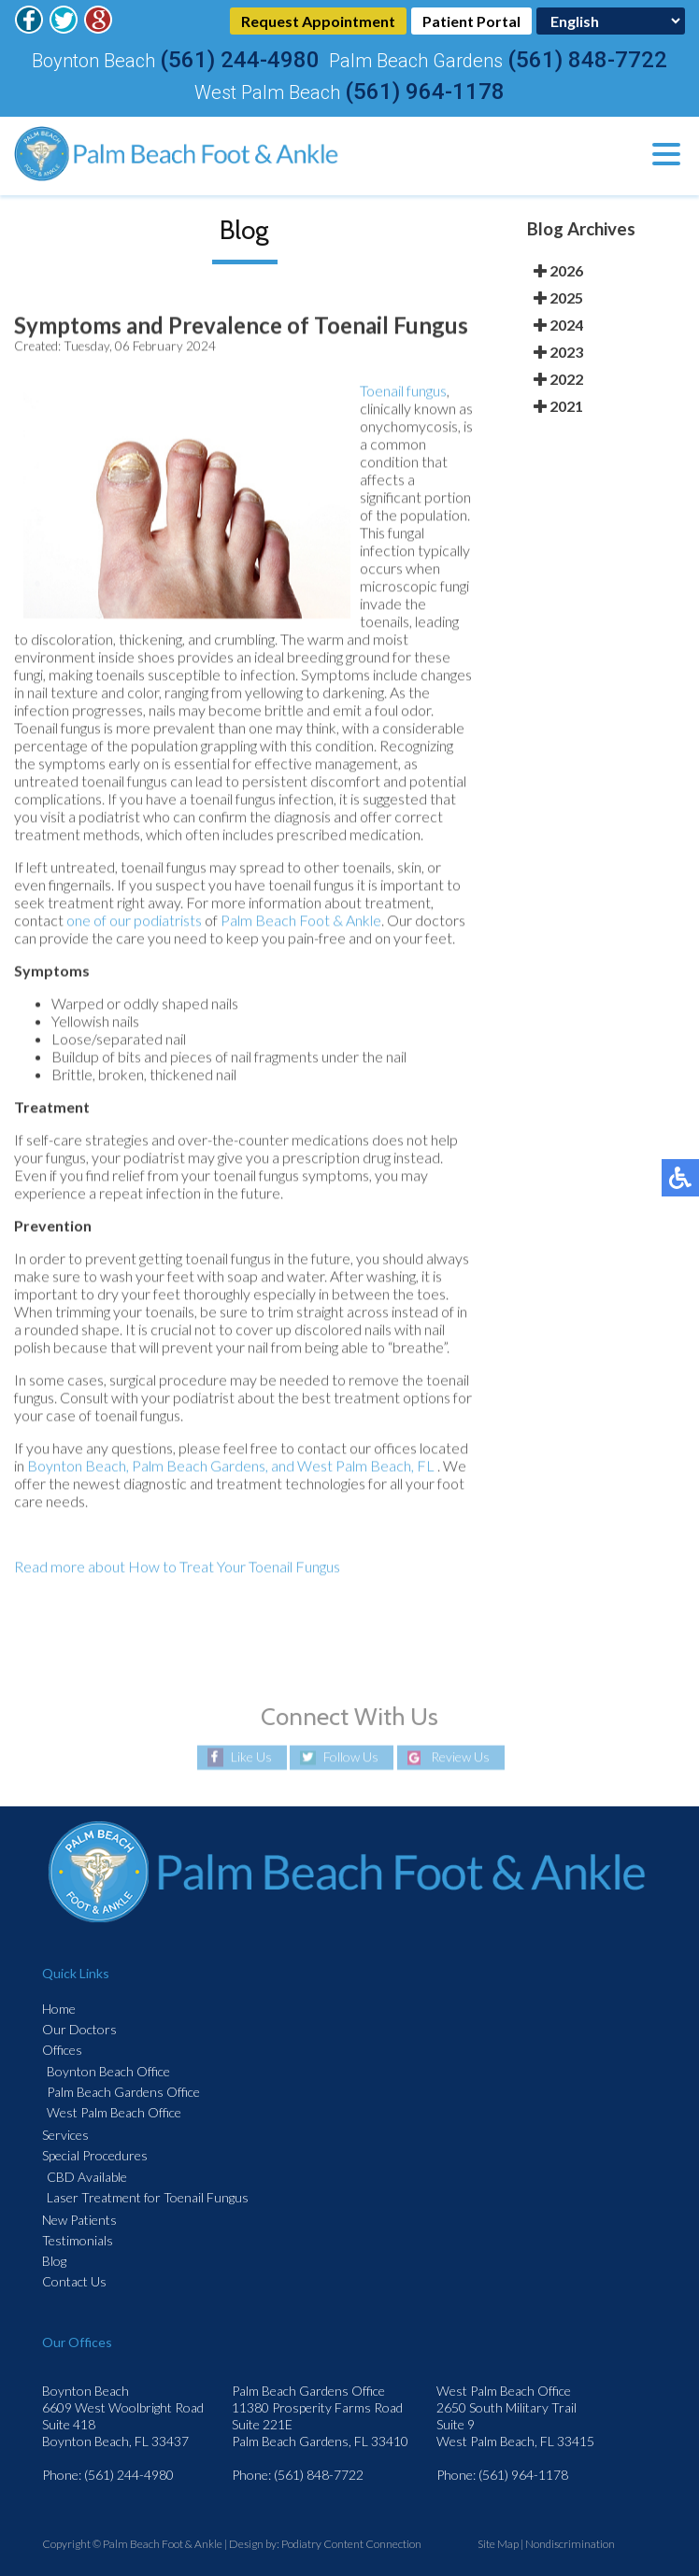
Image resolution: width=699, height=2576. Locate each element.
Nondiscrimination (570, 2544)
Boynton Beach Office (108, 2071)
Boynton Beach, (78, 1467)
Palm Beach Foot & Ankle (301, 921)
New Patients (79, 2220)
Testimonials (77, 2240)
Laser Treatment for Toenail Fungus (148, 2197)
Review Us (460, 1757)
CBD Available (87, 2177)
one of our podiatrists (134, 921)
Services (65, 2135)
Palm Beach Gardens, (200, 1467)
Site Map (498, 2544)
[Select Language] (610, 21)
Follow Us (350, 1757)
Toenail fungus (403, 392)
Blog (54, 2261)
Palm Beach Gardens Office (123, 2092)
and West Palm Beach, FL (353, 1467)
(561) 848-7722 (587, 60)
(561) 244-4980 (240, 60)
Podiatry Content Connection (351, 2544)
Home (59, 2009)
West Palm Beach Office (114, 2112)
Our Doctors (79, 2029)
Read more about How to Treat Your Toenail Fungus (177, 1568)
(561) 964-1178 (425, 91)
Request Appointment (318, 21)
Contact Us (74, 2281)
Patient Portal (471, 21)
